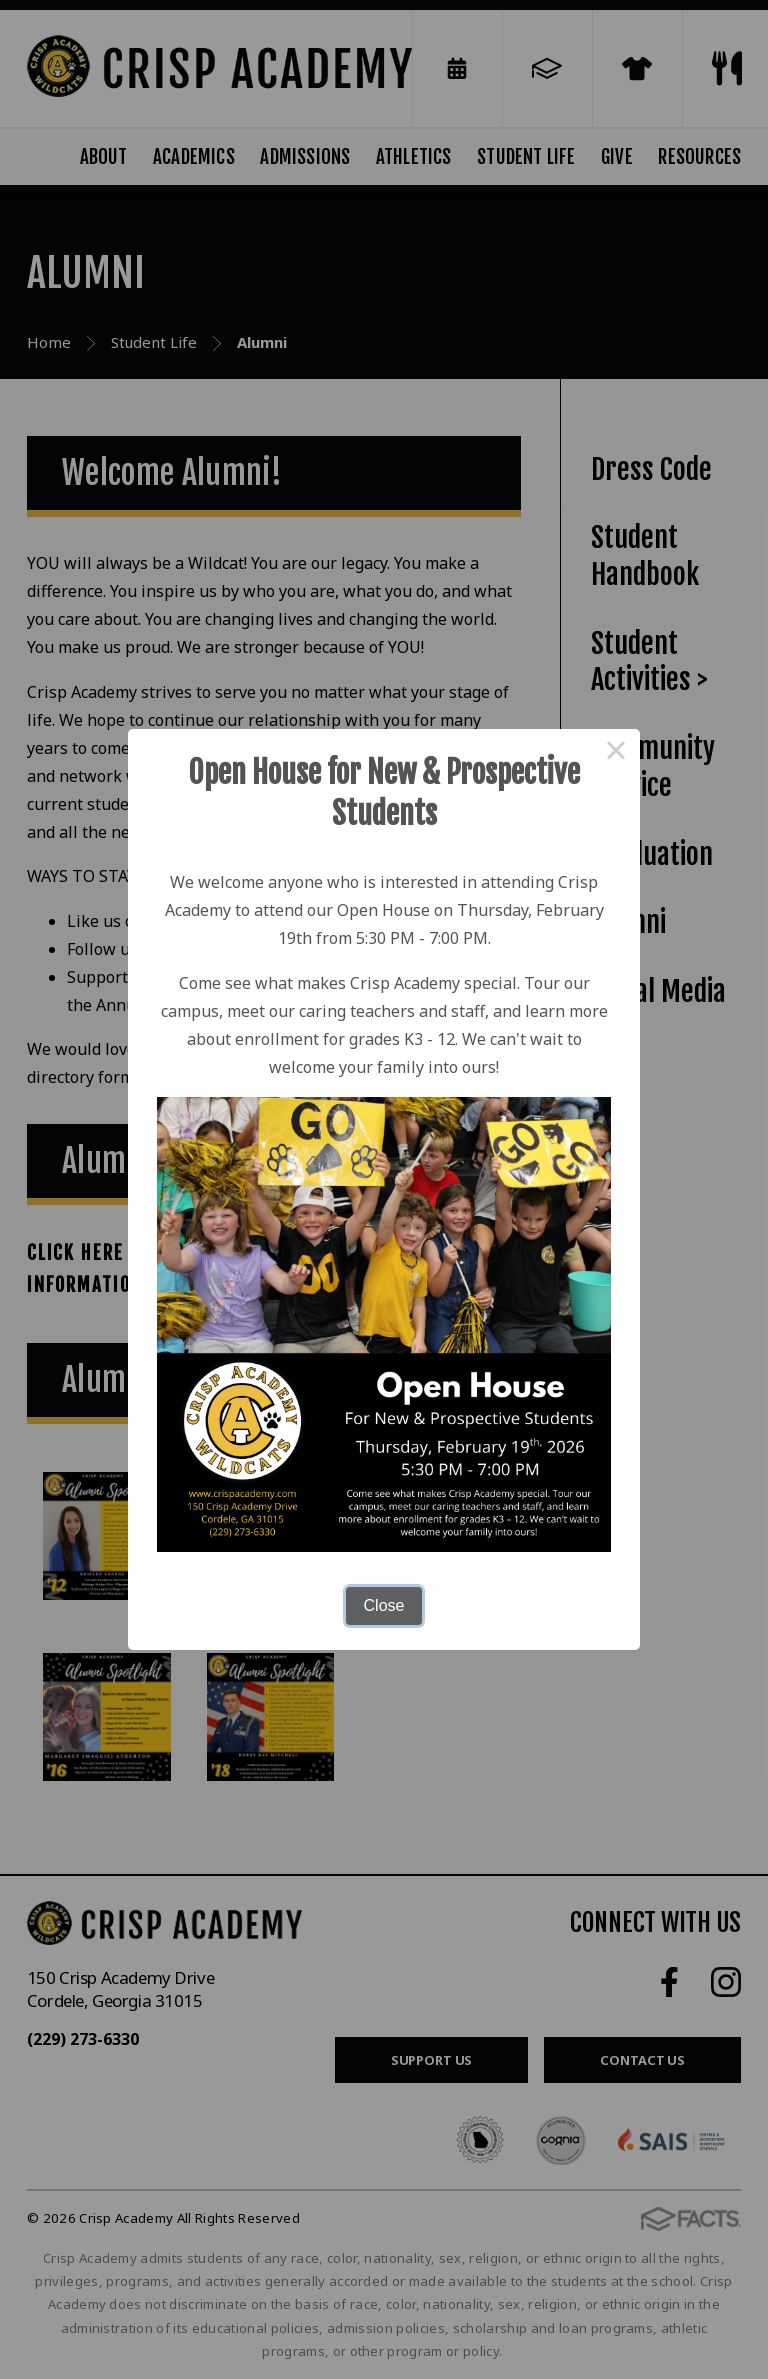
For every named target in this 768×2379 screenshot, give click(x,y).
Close (384, 1605)
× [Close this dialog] (616, 753)
